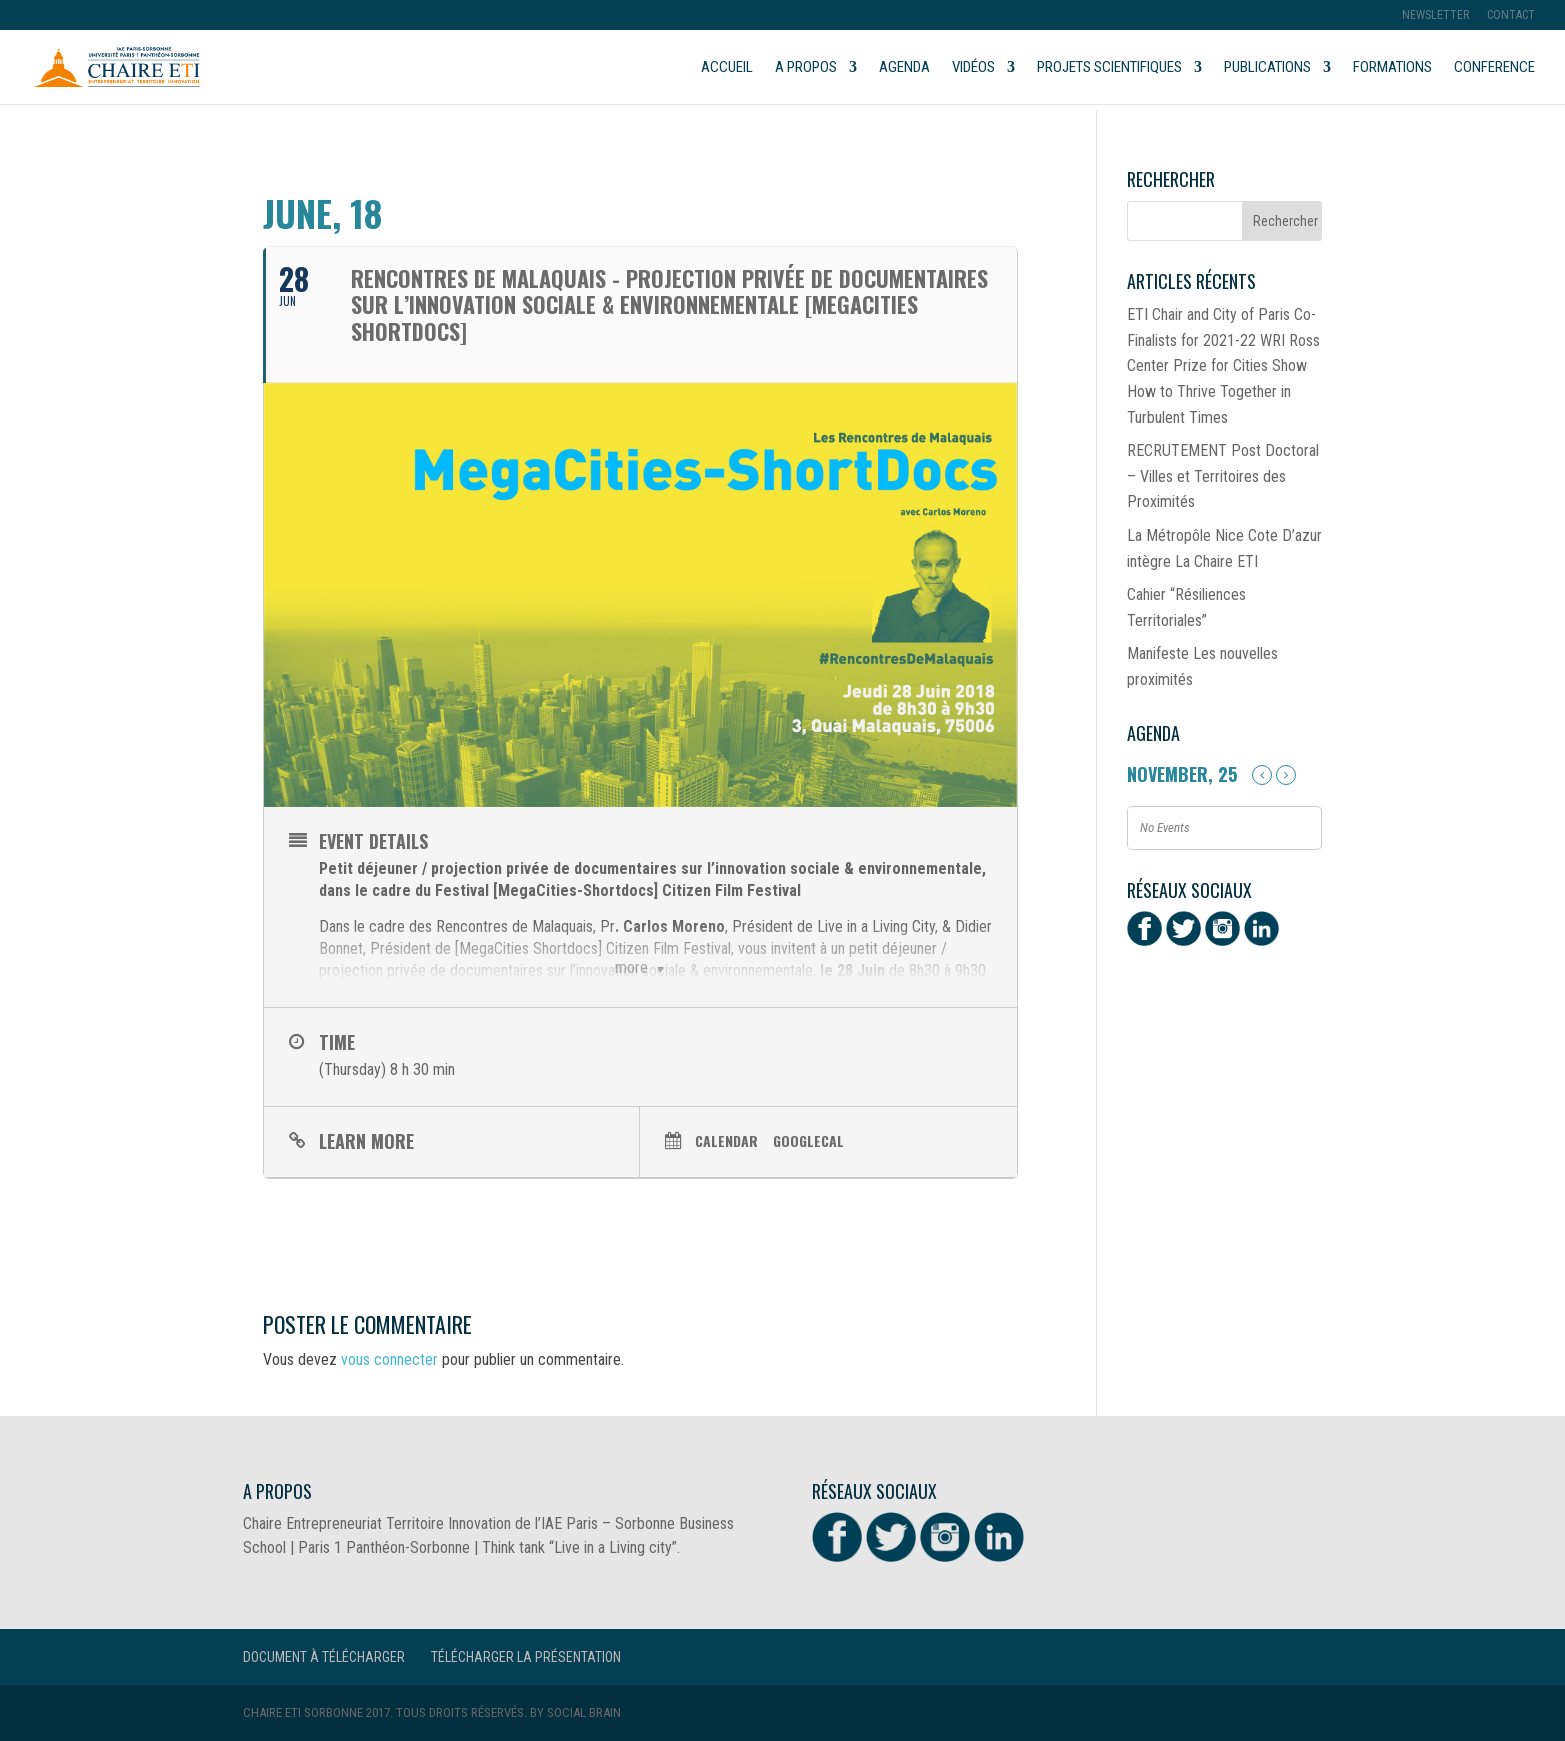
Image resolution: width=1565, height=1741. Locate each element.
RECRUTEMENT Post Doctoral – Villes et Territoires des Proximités (1223, 476)
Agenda (904, 68)
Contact (1511, 15)
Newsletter (1435, 15)
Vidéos (973, 68)
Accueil (727, 68)
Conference (1494, 68)
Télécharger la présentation (526, 1657)
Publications (1267, 68)
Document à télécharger (324, 1657)
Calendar (726, 1140)
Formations (1392, 68)
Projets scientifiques (1109, 68)
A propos (806, 68)
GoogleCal (808, 1140)
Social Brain (584, 1712)
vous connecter (389, 1359)
